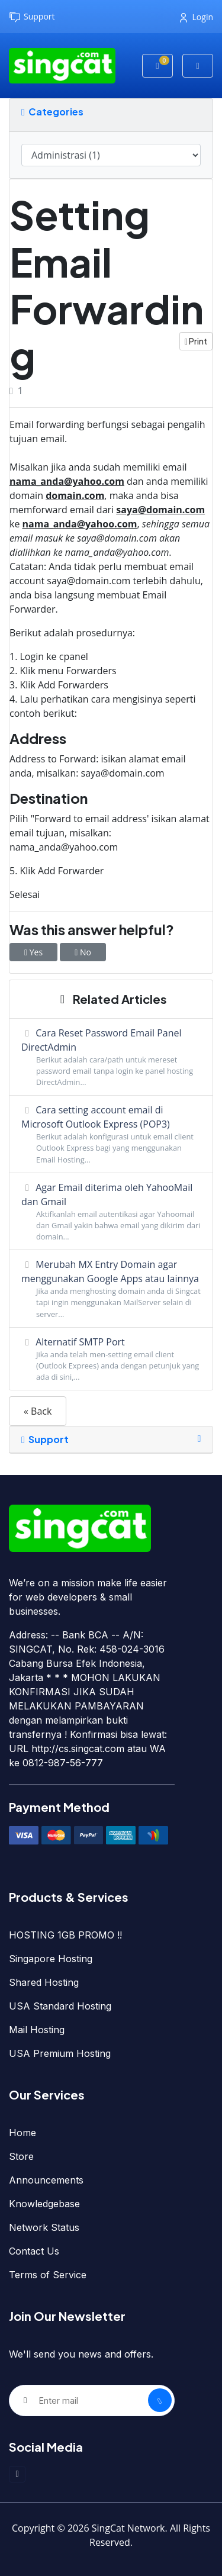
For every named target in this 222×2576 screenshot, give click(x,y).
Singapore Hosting (50, 1959)
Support (32, 17)
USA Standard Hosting (60, 2006)
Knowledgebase (44, 2204)
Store (21, 2156)
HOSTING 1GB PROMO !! (65, 1935)
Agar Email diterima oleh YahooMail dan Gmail (111, 1212)
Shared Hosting (44, 1982)
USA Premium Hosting (60, 2053)
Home (22, 2133)
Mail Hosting (37, 2030)
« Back (38, 1411)
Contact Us (34, 2251)
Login (196, 16)
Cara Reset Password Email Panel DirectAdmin (111, 1057)
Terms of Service (47, 2275)
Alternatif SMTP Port (111, 1359)
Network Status (44, 2227)
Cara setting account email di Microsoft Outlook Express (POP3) (111, 1134)
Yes (33, 952)
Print (196, 341)
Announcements (46, 2180)
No (83, 952)
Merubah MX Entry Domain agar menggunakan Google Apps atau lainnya (111, 1289)
